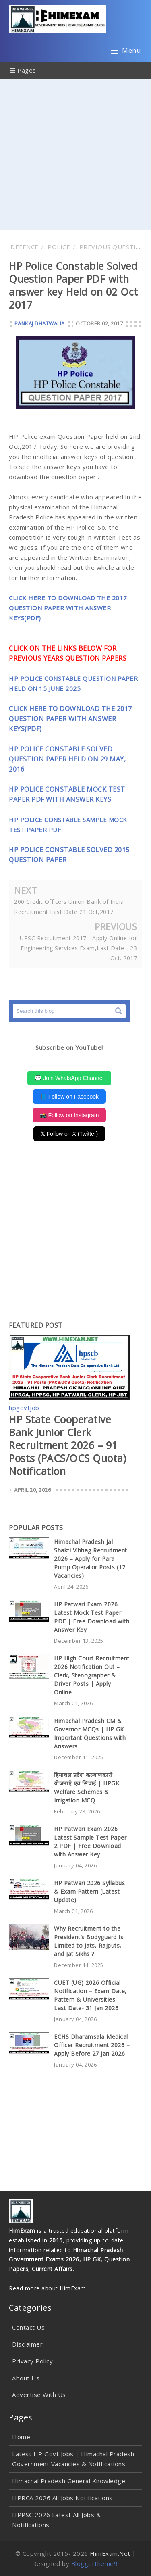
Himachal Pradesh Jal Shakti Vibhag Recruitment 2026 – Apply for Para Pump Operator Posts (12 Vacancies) (90, 1558)
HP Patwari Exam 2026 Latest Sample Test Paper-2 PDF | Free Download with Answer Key (91, 1841)
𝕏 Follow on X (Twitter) (69, 1134)
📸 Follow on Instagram (69, 1115)
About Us (25, 2378)
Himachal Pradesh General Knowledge (68, 2481)
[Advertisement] (75, 154)
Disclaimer (27, 2344)
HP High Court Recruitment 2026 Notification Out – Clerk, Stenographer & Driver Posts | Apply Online (92, 1675)
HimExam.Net (110, 2553)
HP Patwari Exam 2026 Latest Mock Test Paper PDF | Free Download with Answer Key (91, 1616)
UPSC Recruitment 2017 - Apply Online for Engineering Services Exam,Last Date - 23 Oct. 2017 (78, 948)
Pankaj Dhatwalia (39, 323)
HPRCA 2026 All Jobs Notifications (62, 2498)
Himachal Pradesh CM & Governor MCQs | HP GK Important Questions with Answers (90, 1733)
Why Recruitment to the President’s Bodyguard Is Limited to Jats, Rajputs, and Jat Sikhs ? (88, 1941)
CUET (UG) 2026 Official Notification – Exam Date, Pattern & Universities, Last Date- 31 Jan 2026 (90, 1995)
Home (21, 2437)
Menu (126, 52)
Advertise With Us (39, 2394)
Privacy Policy (32, 2361)
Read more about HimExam (47, 2288)
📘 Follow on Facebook (69, 1096)
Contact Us (28, 2327)
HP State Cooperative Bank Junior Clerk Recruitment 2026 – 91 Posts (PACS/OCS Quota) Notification (67, 1445)
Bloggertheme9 (94, 2563)
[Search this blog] (69, 1011)
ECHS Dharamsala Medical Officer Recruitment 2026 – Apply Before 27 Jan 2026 (92, 2045)
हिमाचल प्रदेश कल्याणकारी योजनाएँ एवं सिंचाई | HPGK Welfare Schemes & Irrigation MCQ (86, 1787)
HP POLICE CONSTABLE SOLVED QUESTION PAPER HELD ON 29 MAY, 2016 (67, 759)
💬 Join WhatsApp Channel (69, 1078)
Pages (23, 70)
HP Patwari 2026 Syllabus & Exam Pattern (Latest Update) (89, 1891)
